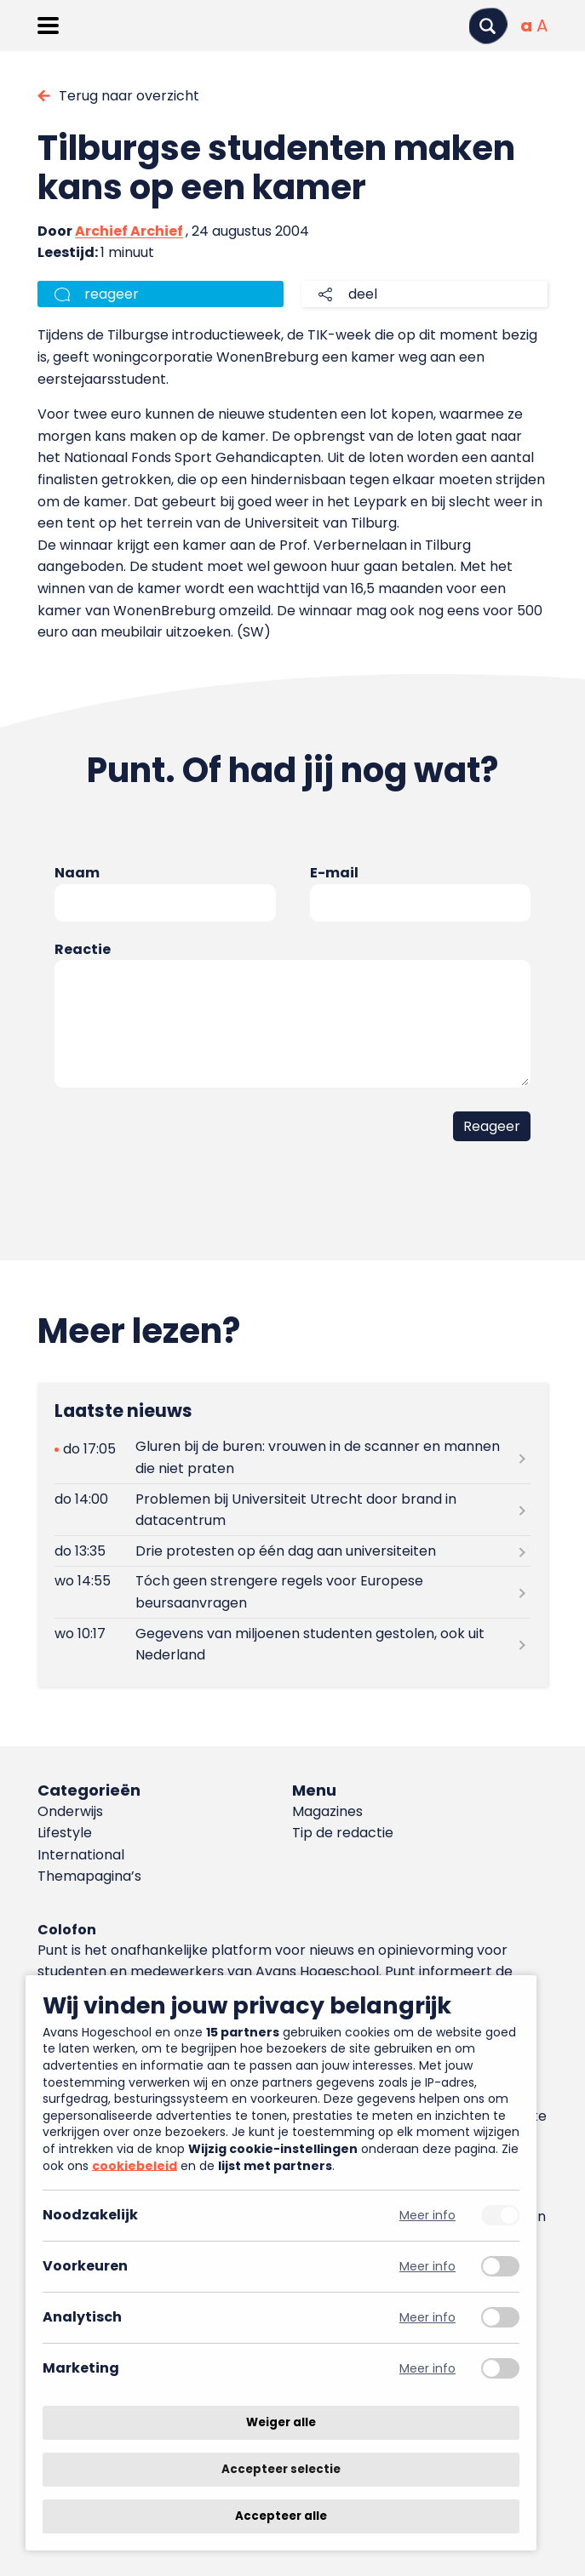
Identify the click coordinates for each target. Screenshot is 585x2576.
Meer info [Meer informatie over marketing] (427, 2369)
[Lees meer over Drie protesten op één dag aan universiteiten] (292, 1551)
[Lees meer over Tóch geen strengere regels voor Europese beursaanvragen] (292, 1592)
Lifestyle (64, 1832)
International (80, 1855)
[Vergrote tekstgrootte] (542, 25)
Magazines (327, 1811)
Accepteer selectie (281, 2469)
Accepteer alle (281, 2516)
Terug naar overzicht (129, 96)
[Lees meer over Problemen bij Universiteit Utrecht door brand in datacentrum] (292, 1509)
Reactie (82, 949)
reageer (111, 294)
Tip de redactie (342, 1832)
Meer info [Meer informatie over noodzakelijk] (427, 2216)
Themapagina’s (89, 1876)
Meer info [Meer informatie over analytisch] (427, 2318)
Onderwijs (70, 1811)
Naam (77, 872)
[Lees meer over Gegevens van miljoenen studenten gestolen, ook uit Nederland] (292, 1644)
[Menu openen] (48, 25)
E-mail (334, 872)
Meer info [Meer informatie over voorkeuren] (427, 2267)
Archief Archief (129, 231)
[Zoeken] (488, 26)
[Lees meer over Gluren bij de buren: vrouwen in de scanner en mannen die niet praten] (292, 1457)
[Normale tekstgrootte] (526, 25)
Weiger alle (281, 2422)
